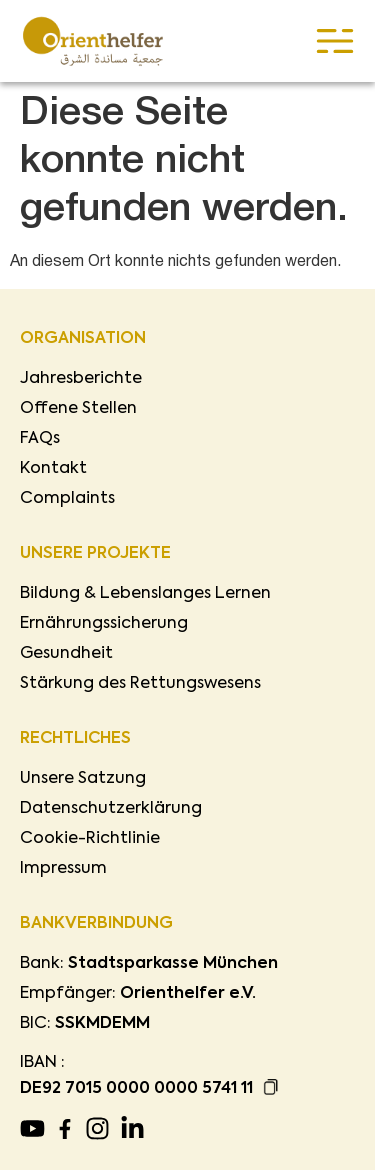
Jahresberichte (81, 379)
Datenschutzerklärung (111, 809)
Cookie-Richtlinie (90, 839)
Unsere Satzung (83, 779)
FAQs (40, 439)
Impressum (63, 869)
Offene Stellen (78, 409)
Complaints (67, 499)
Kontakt (53, 469)
